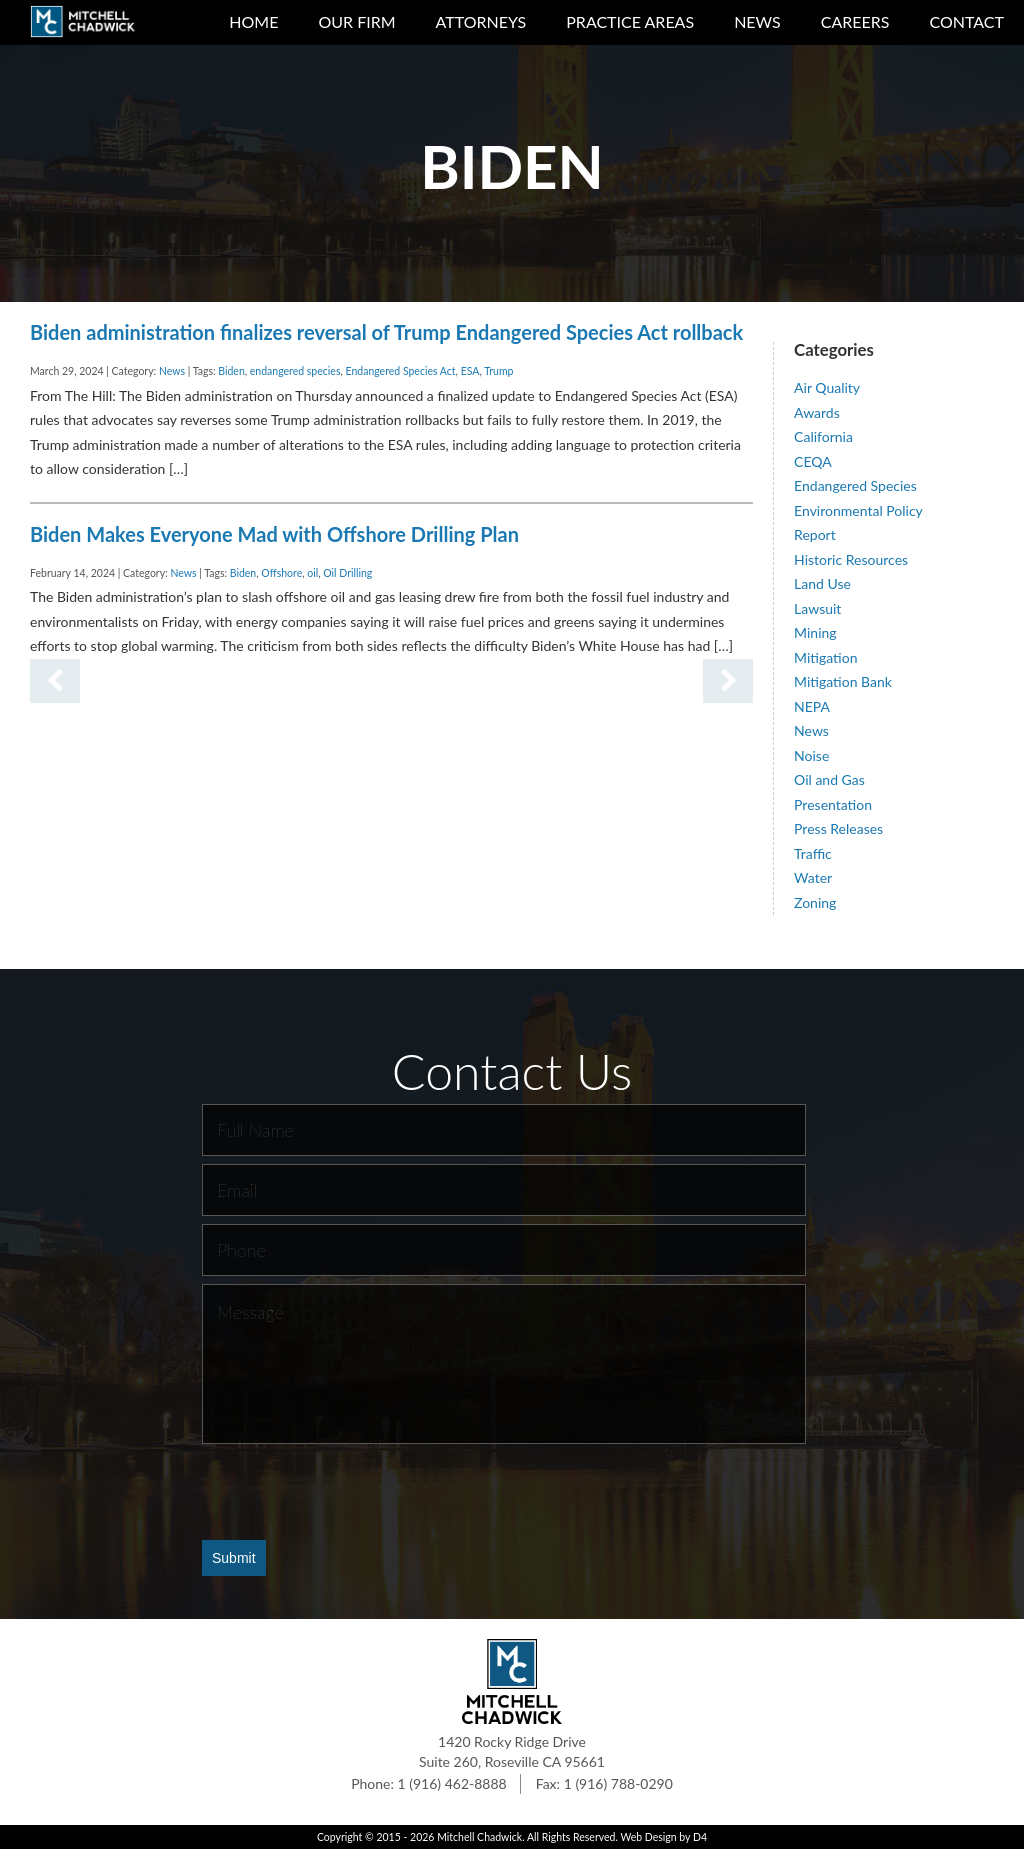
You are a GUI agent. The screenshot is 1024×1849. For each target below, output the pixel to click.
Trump (498, 371)
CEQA (813, 461)
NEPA (812, 706)
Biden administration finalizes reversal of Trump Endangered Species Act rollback (386, 332)
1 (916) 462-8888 (452, 1783)
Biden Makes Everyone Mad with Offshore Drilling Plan (274, 534)
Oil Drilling (347, 573)
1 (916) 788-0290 (618, 1783)
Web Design (648, 1837)
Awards (817, 412)
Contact (967, 21)
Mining (815, 632)
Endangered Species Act (401, 371)
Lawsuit (817, 608)
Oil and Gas (829, 779)
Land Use (822, 583)
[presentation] (354, 1491)
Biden (231, 371)
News (757, 21)
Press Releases (838, 828)
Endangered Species (855, 485)
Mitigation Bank (843, 681)
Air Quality (827, 387)
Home (253, 21)
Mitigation (825, 657)
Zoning (815, 902)
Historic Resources (851, 559)
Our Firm (356, 21)
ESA (470, 371)
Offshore (281, 573)
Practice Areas (630, 21)
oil (312, 573)
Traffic (813, 853)
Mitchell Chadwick (479, 1837)
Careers (855, 21)
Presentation (833, 804)
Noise (811, 755)
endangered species (295, 371)
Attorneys (481, 21)
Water (813, 877)
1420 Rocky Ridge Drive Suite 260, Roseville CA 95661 (512, 1751)
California (823, 436)
